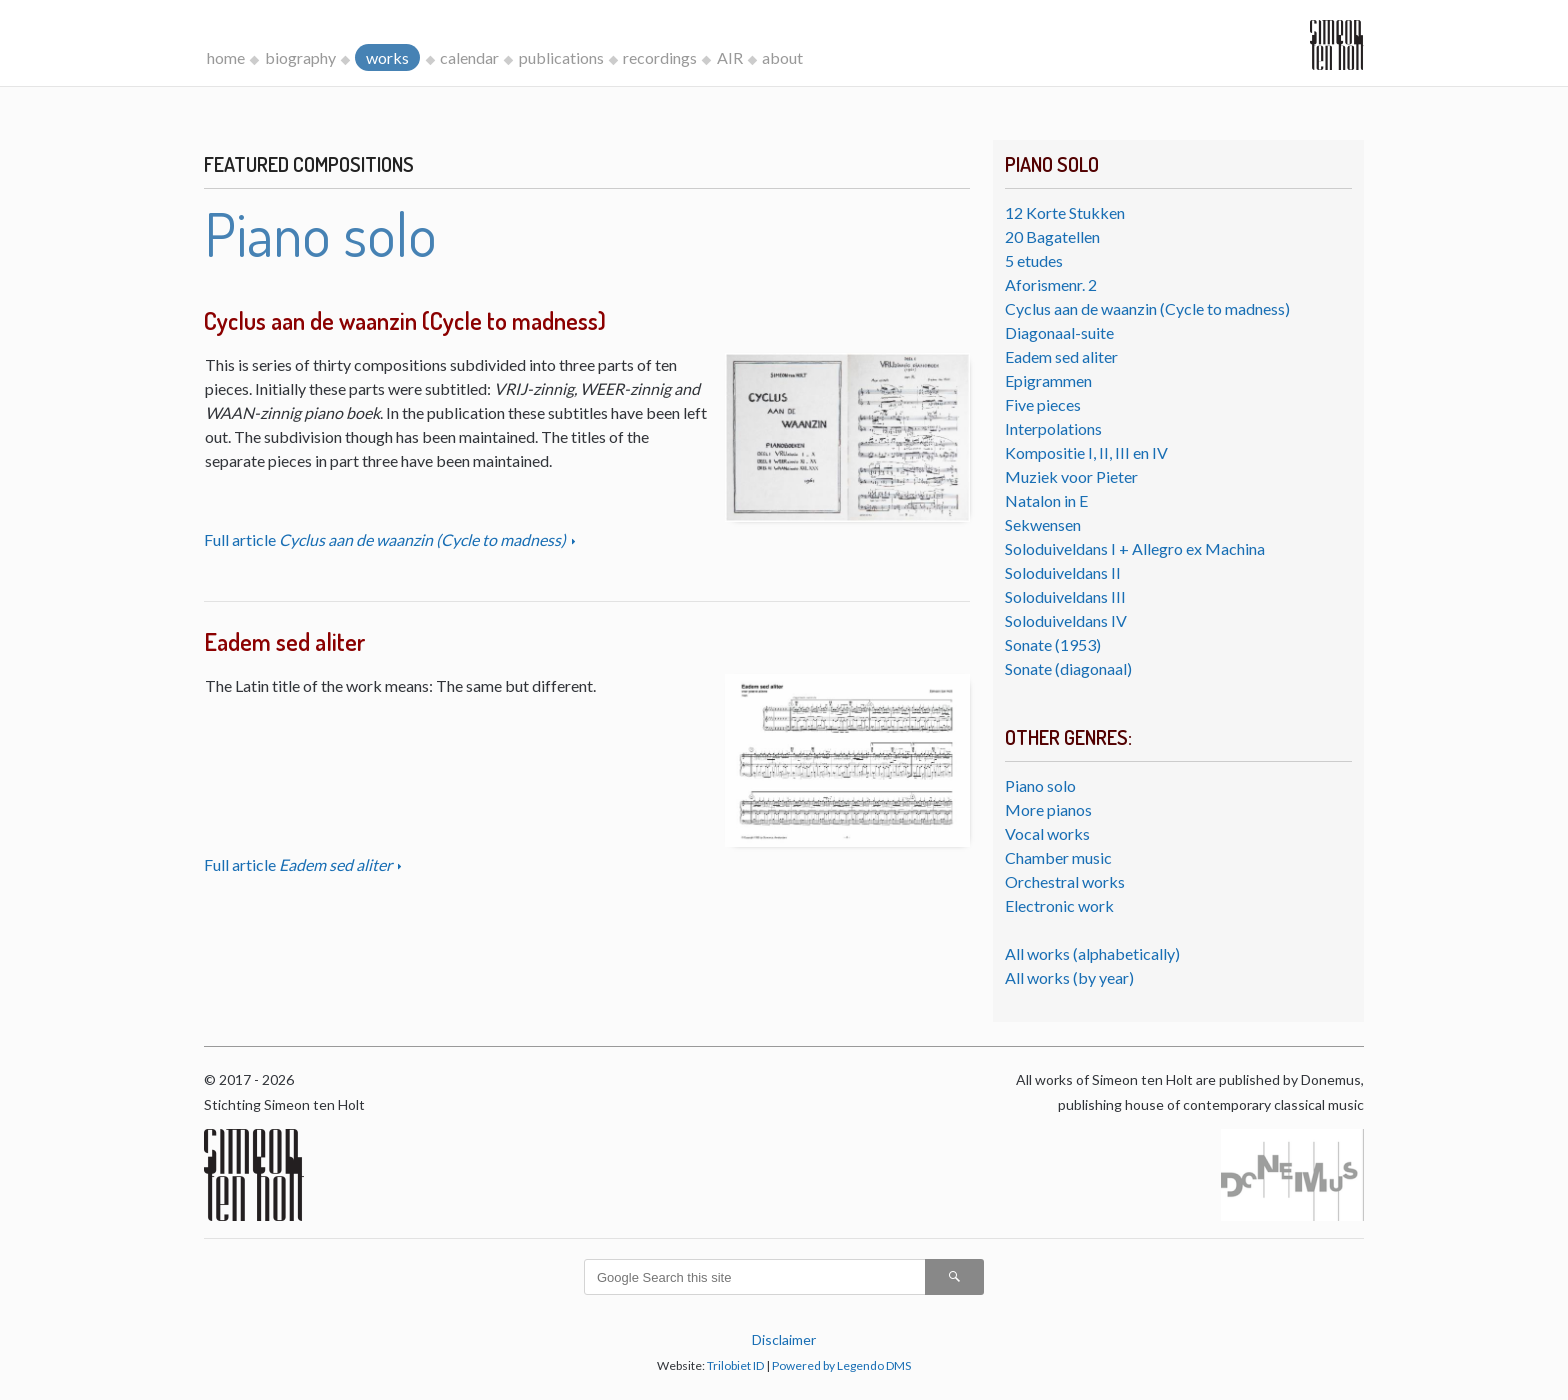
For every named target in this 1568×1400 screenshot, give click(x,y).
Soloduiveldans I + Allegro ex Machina (1135, 548)
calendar (469, 57)
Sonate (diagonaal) (1068, 668)
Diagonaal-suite (1059, 332)
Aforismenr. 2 (1051, 284)
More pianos (1048, 809)
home (226, 57)
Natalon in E (1046, 500)
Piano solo (1040, 785)
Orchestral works (1065, 881)
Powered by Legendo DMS (841, 1365)
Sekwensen (1043, 524)
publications (561, 57)
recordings (660, 57)
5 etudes (1034, 260)
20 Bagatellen (1052, 236)
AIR (730, 57)
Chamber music (1058, 857)
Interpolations (1053, 428)
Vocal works (1047, 833)
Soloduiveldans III (1065, 596)
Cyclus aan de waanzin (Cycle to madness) (1147, 308)
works (387, 57)
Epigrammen (1048, 380)
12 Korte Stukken (1065, 212)
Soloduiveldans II (1063, 572)
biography (300, 57)
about (782, 57)
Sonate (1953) (1053, 644)
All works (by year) (1069, 977)
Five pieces (1043, 404)
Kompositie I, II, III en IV (1086, 452)
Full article (386, 539)
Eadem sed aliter (1061, 356)
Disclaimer (784, 1339)
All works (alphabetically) (1092, 953)
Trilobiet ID (735, 1365)
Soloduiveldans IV (1066, 620)
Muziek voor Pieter (1071, 476)
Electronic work (1059, 905)
